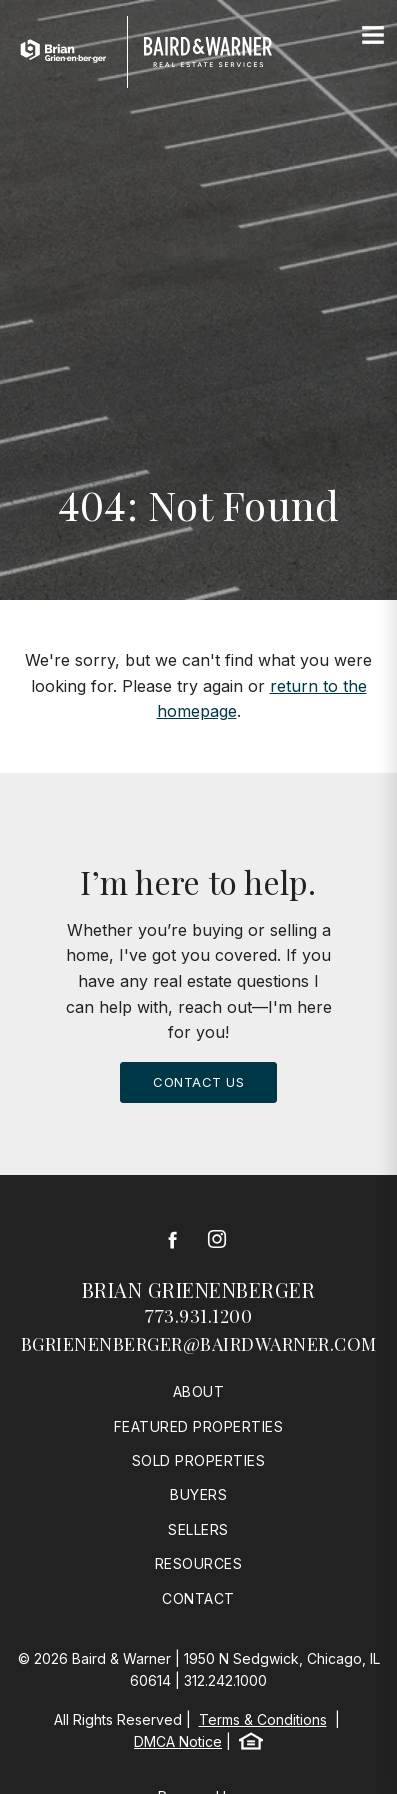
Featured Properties (199, 1426)
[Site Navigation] (373, 36)
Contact (198, 1598)
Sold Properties (199, 1460)
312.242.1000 (225, 1680)
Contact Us (198, 1082)
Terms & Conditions (263, 1719)
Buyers (198, 1494)
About (199, 1391)
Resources (199, 1563)
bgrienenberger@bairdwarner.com (199, 1344)
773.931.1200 (198, 1316)
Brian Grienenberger (199, 1289)
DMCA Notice (178, 1741)
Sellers (198, 1529)
